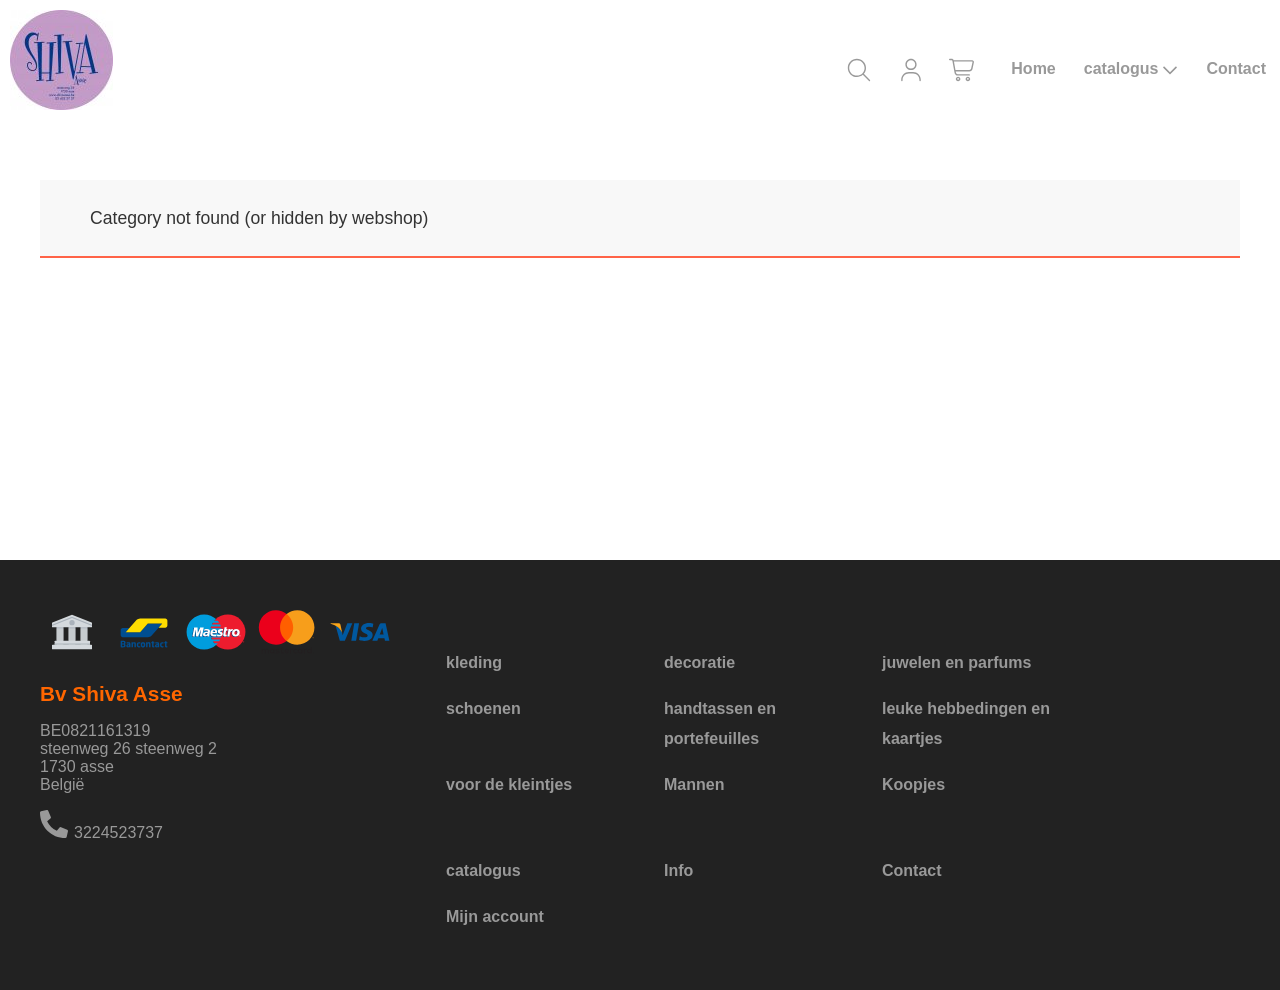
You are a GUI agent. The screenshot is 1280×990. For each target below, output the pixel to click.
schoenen (483, 708)
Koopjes (913, 784)
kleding (474, 662)
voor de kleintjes (509, 784)
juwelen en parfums (956, 662)
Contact (1236, 68)
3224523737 (118, 832)
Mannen (694, 784)
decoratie (699, 662)
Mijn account (495, 916)
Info (678, 870)
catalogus (1131, 69)
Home (1033, 68)
